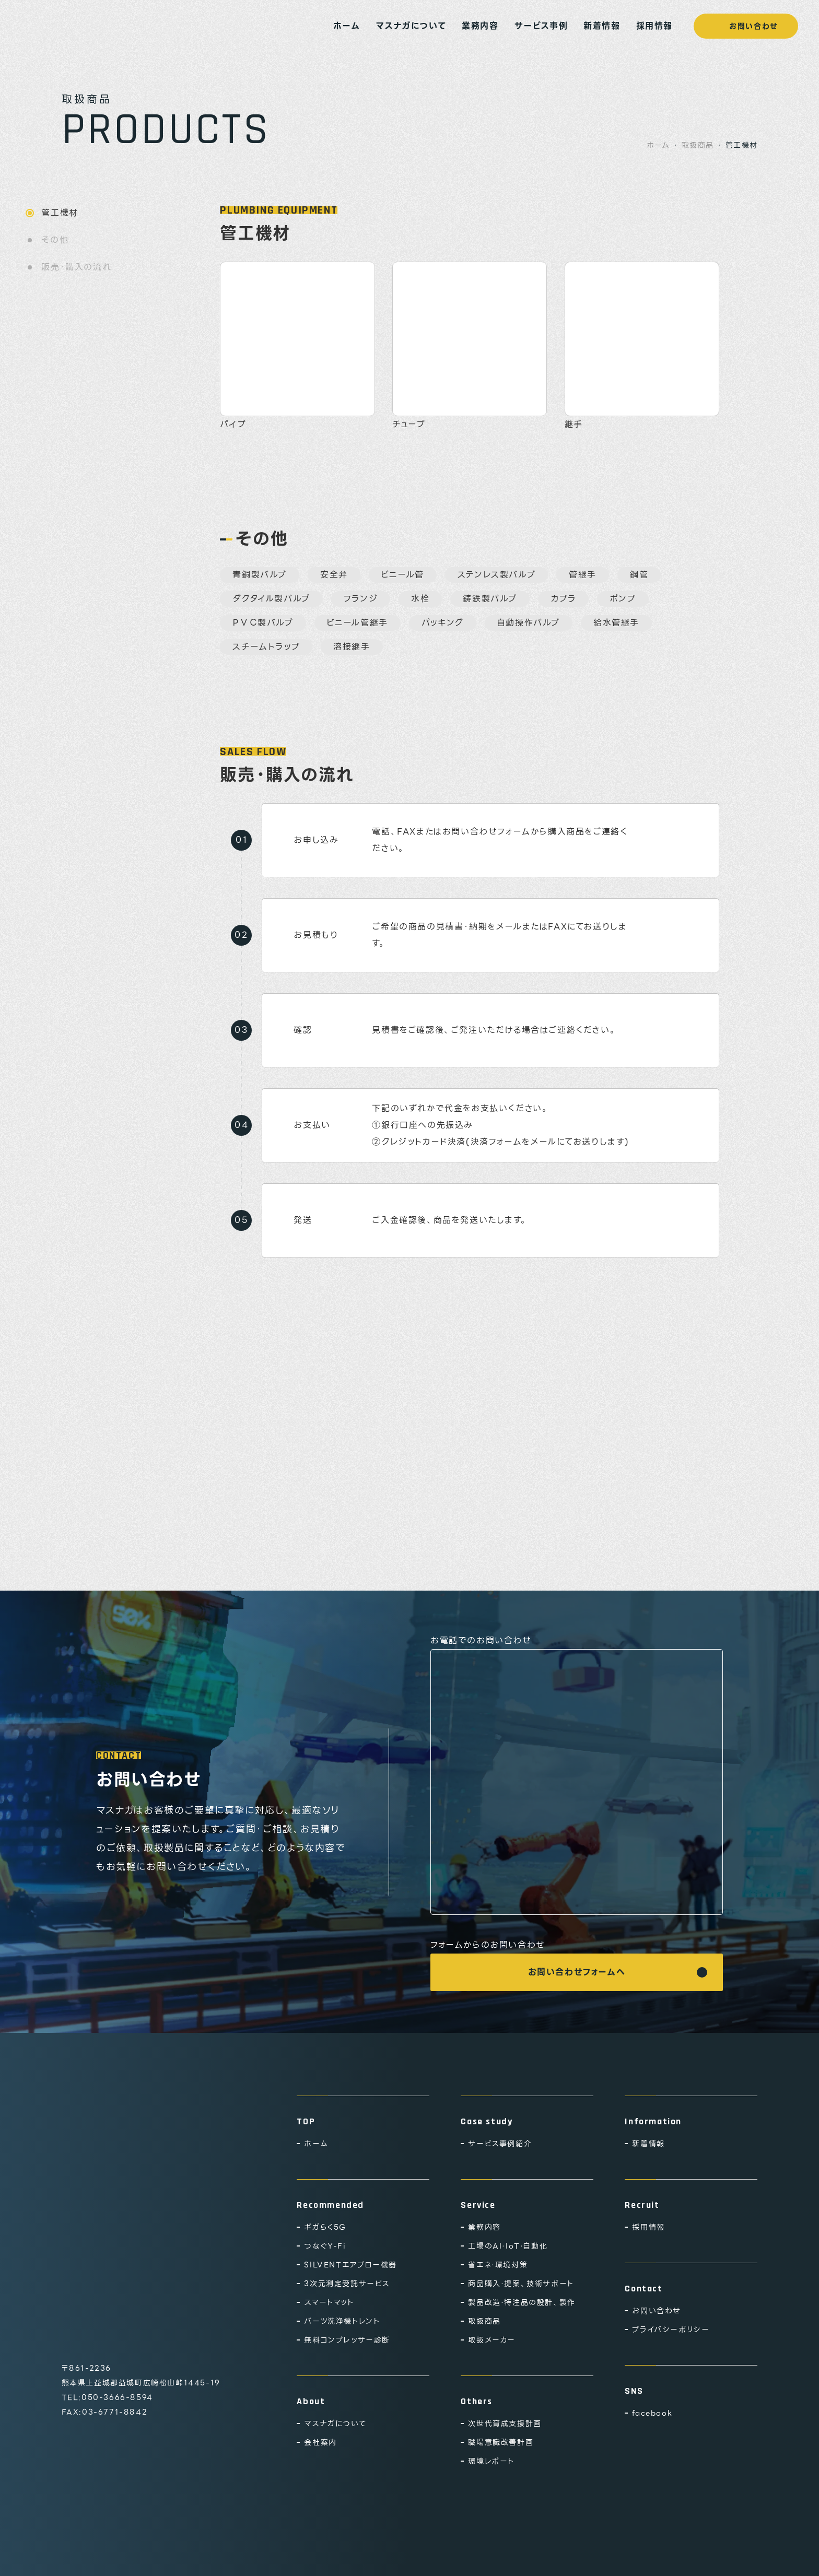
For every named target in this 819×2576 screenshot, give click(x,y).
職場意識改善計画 (500, 2442)
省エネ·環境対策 (498, 2265)
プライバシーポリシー (670, 2329)
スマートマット (329, 2302)
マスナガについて (411, 25)
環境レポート (491, 2461)
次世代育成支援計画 (504, 2423)
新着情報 (601, 25)
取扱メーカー (492, 2340)
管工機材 (59, 212)
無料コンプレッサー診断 (347, 2340)
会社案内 (320, 2442)
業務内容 (480, 25)
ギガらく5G (325, 2227)
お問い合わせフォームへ (576, 1972)
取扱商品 (698, 145)
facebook (652, 2413)
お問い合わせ (745, 26)
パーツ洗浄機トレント (342, 2321)
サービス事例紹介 (500, 2143)
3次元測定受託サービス (347, 2283)
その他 (54, 239)
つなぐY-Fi (324, 2246)
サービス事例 (541, 25)
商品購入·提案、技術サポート (521, 2283)
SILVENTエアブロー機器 (350, 2265)
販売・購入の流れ (76, 267)
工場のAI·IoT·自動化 (507, 2246)
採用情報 (654, 25)
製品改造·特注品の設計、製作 (521, 2302)
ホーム (346, 25)
